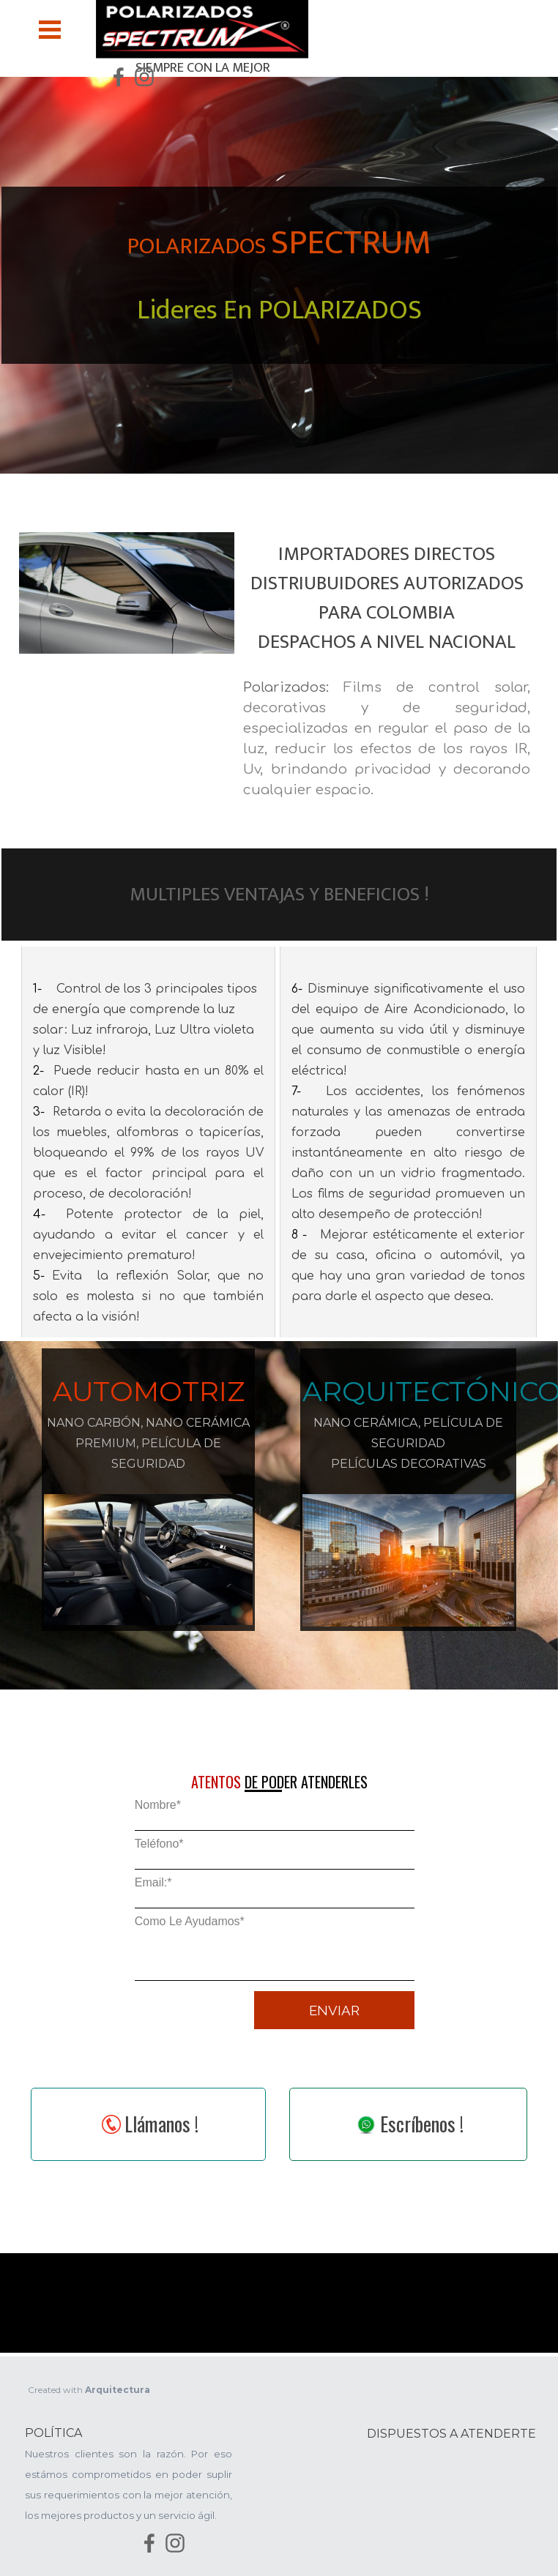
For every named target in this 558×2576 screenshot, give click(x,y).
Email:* (153, 1882)
